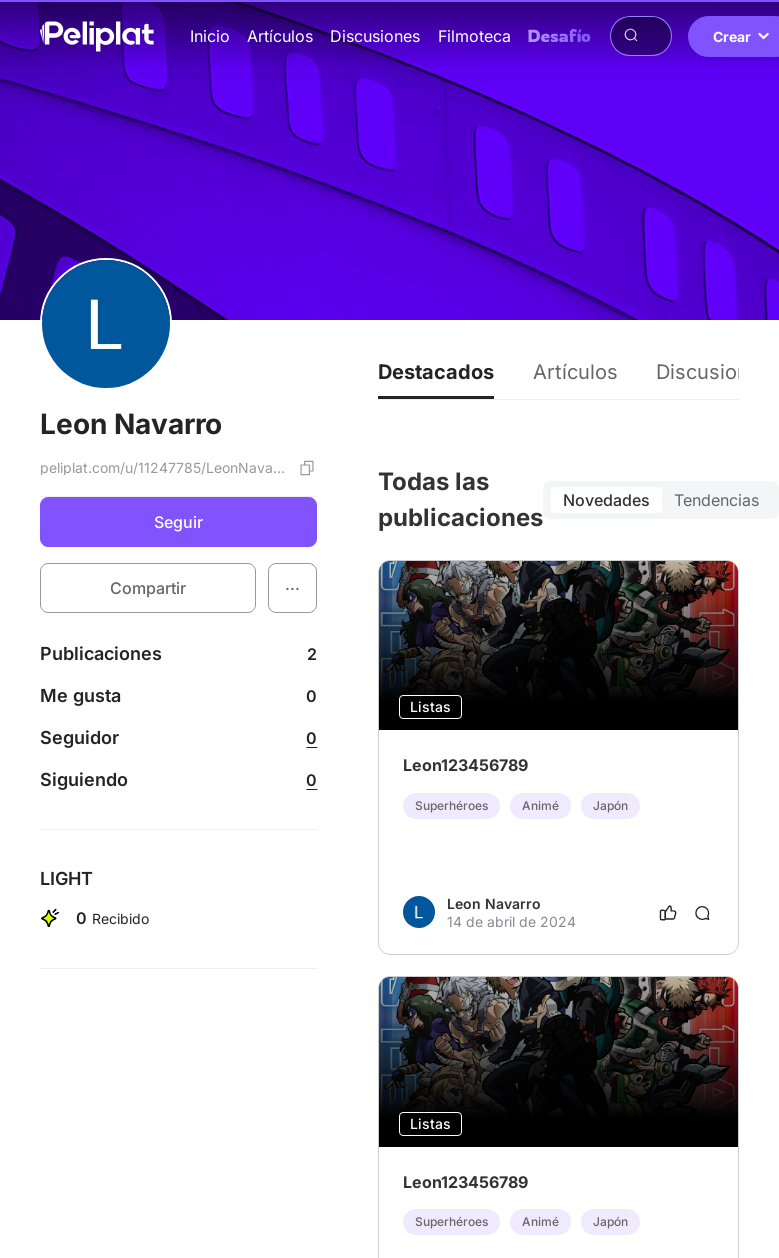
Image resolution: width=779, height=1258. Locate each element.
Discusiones (375, 36)
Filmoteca (474, 36)
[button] (292, 588)
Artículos (280, 36)
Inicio (210, 36)
